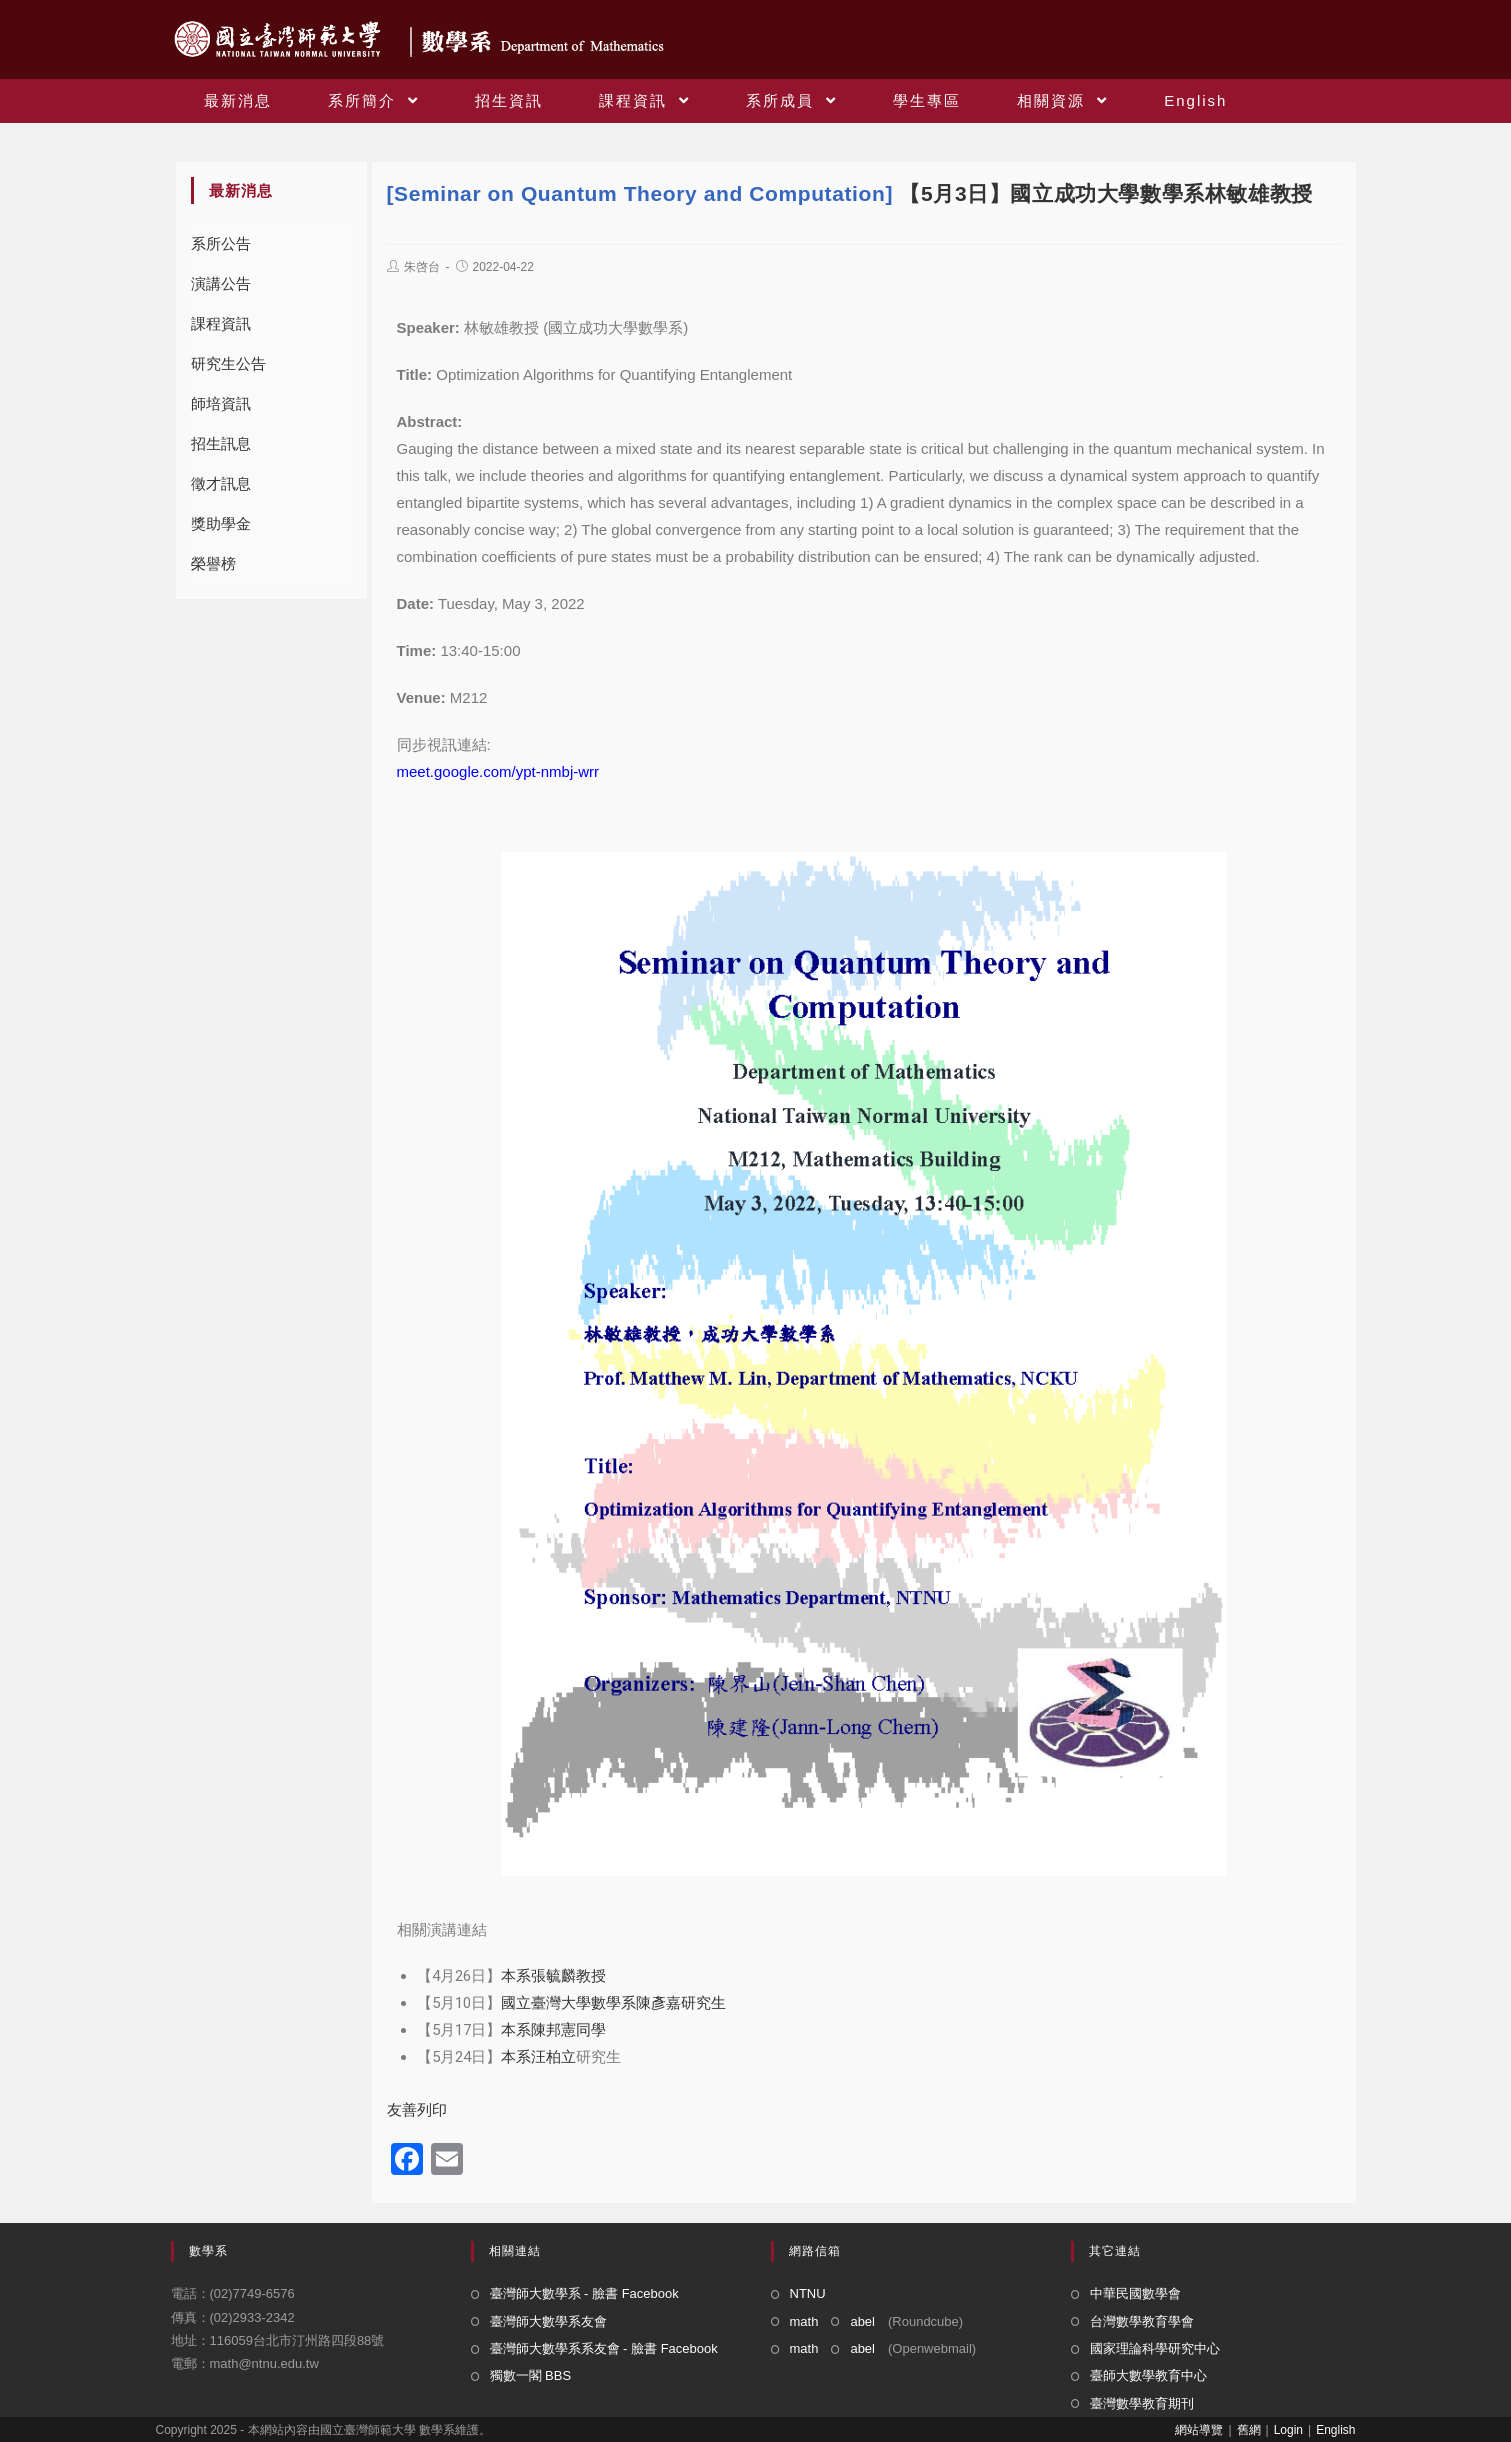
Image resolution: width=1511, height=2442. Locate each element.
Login (1288, 2430)
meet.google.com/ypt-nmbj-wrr (498, 771)
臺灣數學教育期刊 (1142, 2403)
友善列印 (417, 2109)
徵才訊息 (221, 483)
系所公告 (221, 243)
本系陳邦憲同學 (553, 2030)
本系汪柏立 (538, 2057)
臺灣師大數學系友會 (548, 2321)
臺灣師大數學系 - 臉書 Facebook (584, 2293)
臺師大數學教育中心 (1148, 2375)
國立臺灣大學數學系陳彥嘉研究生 (613, 2003)
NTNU (808, 2293)
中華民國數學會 (1135, 2293)
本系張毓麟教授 (553, 1976)
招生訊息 (221, 443)
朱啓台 (422, 267)
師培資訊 (221, 403)
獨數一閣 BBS (531, 2375)
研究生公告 (228, 363)
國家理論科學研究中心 (1155, 2348)
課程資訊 (221, 323)
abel (862, 2321)
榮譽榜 (213, 563)
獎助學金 (221, 523)
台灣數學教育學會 (1142, 2321)
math (804, 2321)
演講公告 (221, 283)
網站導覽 (1199, 2430)
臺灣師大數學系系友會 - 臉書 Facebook (604, 2348)
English (1335, 2430)
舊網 (1249, 2430)
